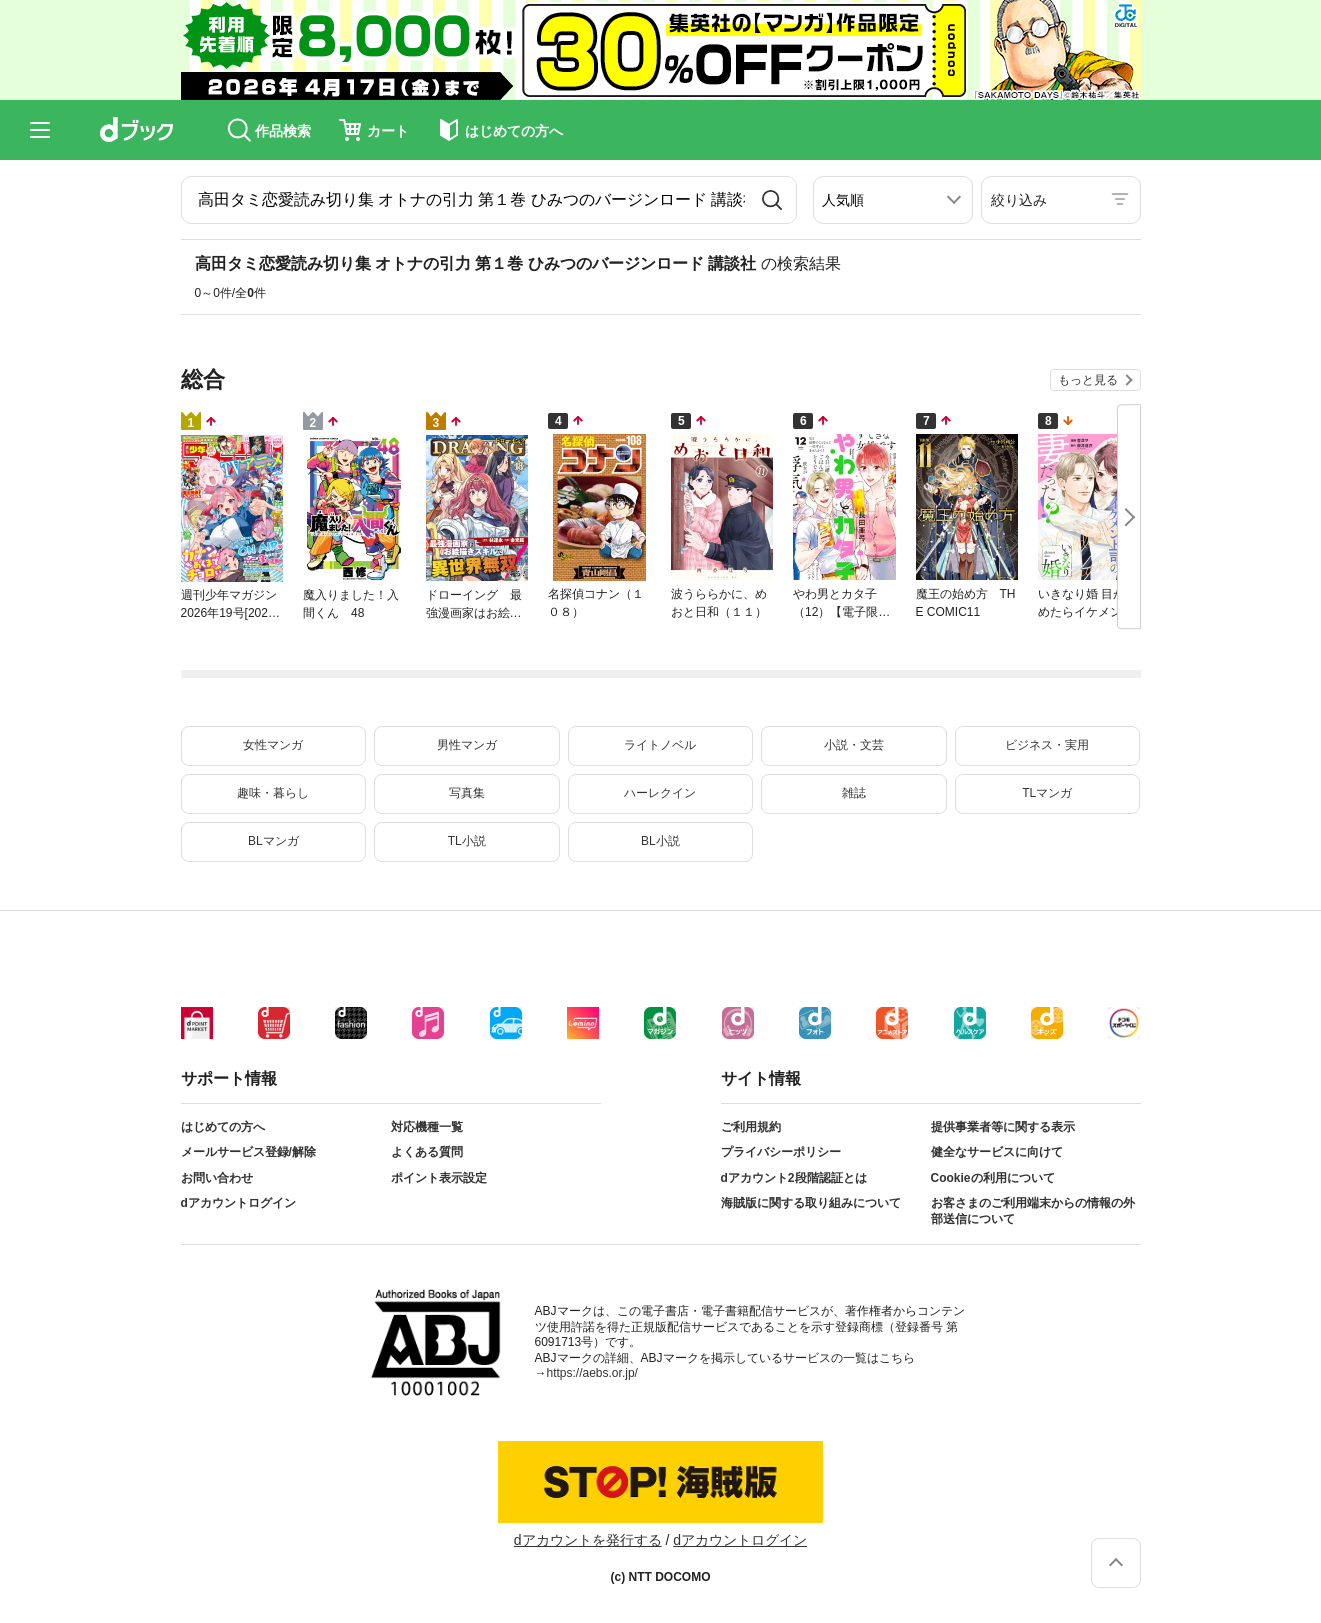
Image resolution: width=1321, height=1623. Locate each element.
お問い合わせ (217, 1178)
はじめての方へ (223, 1127)
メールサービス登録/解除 (248, 1152)
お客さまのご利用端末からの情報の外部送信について (1033, 1211)
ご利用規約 (751, 1127)
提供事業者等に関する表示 (1003, 1127)
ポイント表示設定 (439, 1178)
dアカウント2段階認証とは (794, 1178)
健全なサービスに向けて (997, 1152)
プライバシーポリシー (781, 1152)
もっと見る (1088, 380)
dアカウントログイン (238, 1203)
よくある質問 (427, 1152)
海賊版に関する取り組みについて (811, 1203)
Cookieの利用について (993, 1178)
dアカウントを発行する (588, 1540)
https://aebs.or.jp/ (592, 1373)
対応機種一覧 (427, 1127)
